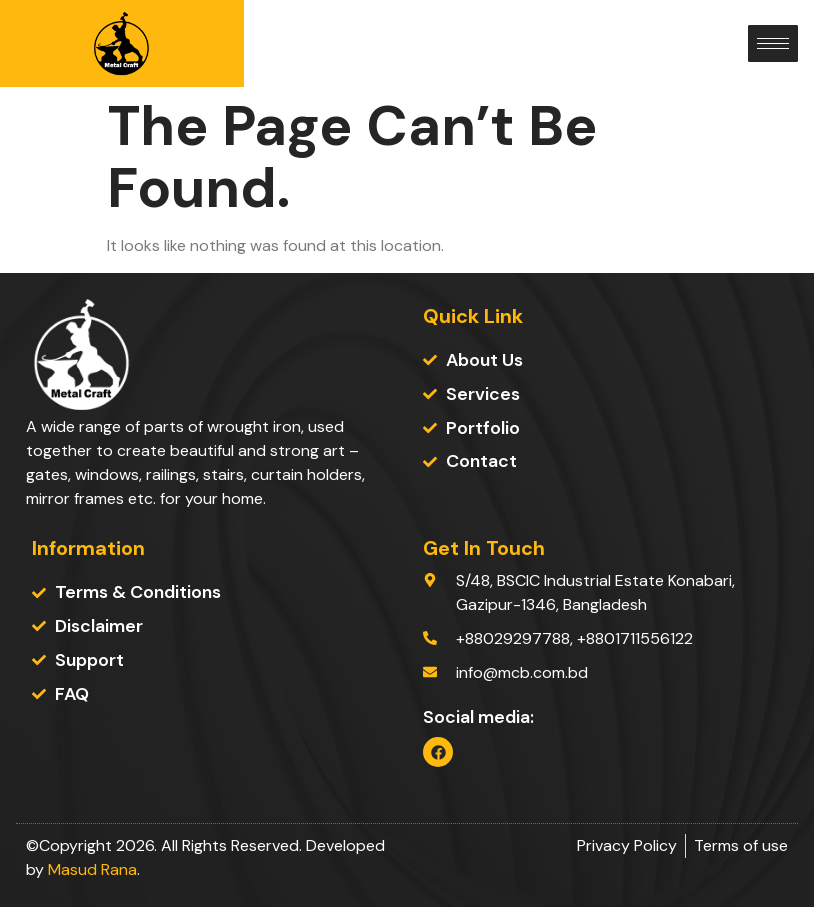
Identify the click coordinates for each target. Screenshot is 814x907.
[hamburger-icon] (773, 43)
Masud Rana (92, 869)
